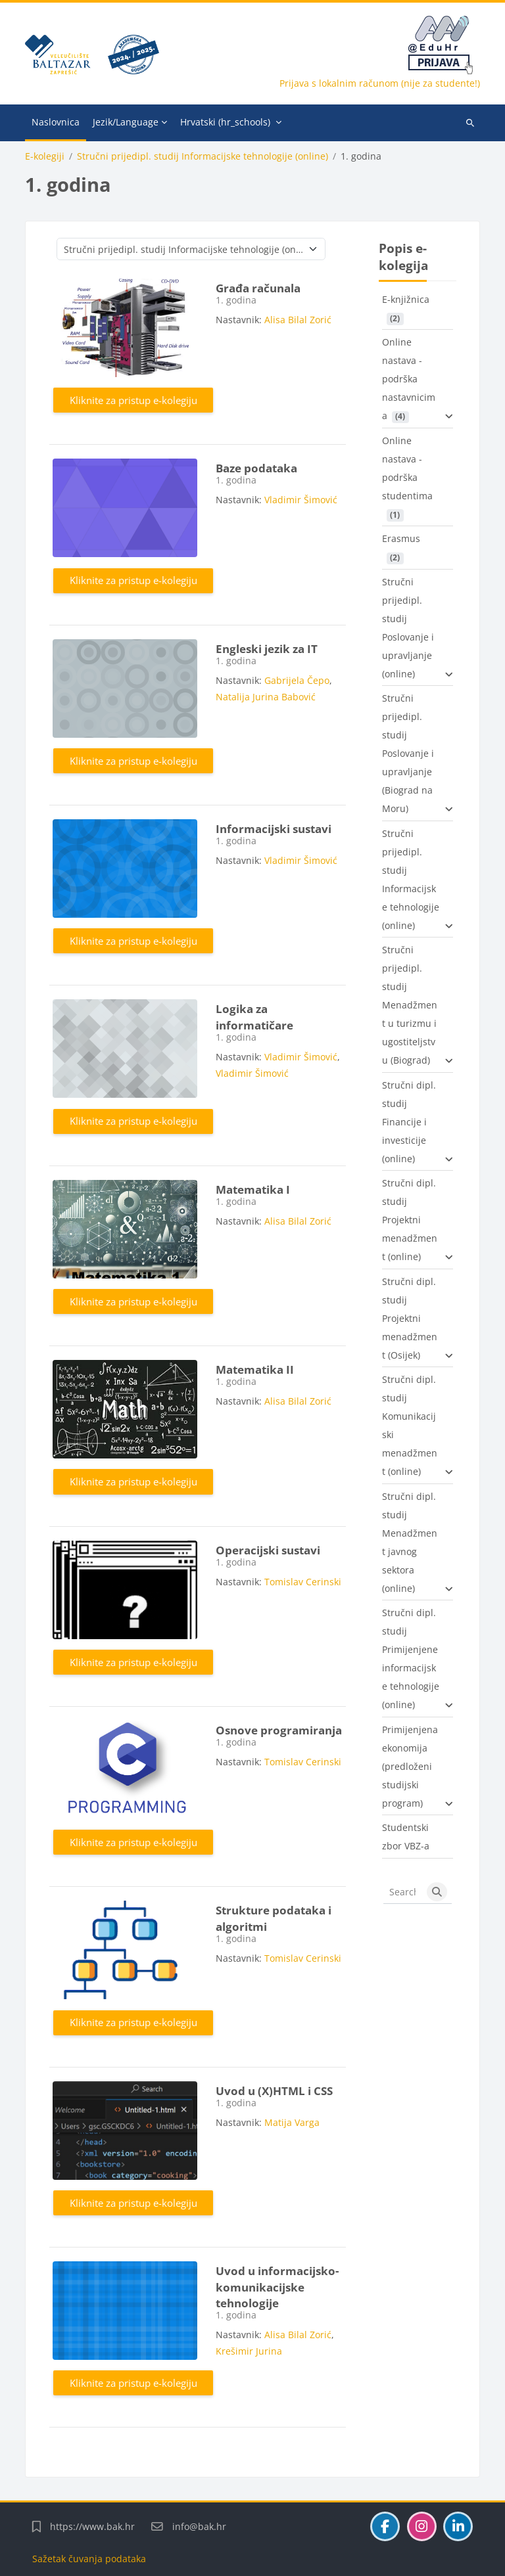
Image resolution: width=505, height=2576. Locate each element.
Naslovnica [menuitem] (56, 122)
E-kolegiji (44, 156)
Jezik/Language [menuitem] (125, 122)
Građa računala (258, 288)
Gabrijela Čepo (296, 680)
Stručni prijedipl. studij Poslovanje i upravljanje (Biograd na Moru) (408, 753)
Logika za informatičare (254, 1017)
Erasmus (401, 538)
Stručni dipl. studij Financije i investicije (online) (409, 1122)
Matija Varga (292, 2122)
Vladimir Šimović (300, 499)
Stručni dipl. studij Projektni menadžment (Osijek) (409, 1318)
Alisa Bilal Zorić (297, 319)
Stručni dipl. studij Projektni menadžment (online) (409, 1220)
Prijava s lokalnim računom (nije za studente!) (379, 83)
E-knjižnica (405, 299)
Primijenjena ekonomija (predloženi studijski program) (410, 1766)
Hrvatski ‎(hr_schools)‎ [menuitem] (225, 122)
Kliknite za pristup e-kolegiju (133, 400)
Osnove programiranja (279, 1730)
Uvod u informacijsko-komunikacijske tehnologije (277, 2287)
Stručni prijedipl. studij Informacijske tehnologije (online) (202, 156)
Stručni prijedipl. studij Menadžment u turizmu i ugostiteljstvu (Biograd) (409, 1004)
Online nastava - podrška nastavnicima (408, 379)
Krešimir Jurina (249, 2351)
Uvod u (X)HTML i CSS (274, 2090)
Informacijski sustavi (273, 828)
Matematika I (253, 1189)
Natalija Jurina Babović (266, 696)
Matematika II (255, 1369)
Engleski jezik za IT (267, 648)
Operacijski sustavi (268, 1550)
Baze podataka (256, 468)
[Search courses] (403, 1892)
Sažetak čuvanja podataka (89, 2558)
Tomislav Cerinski (302, 1581)
